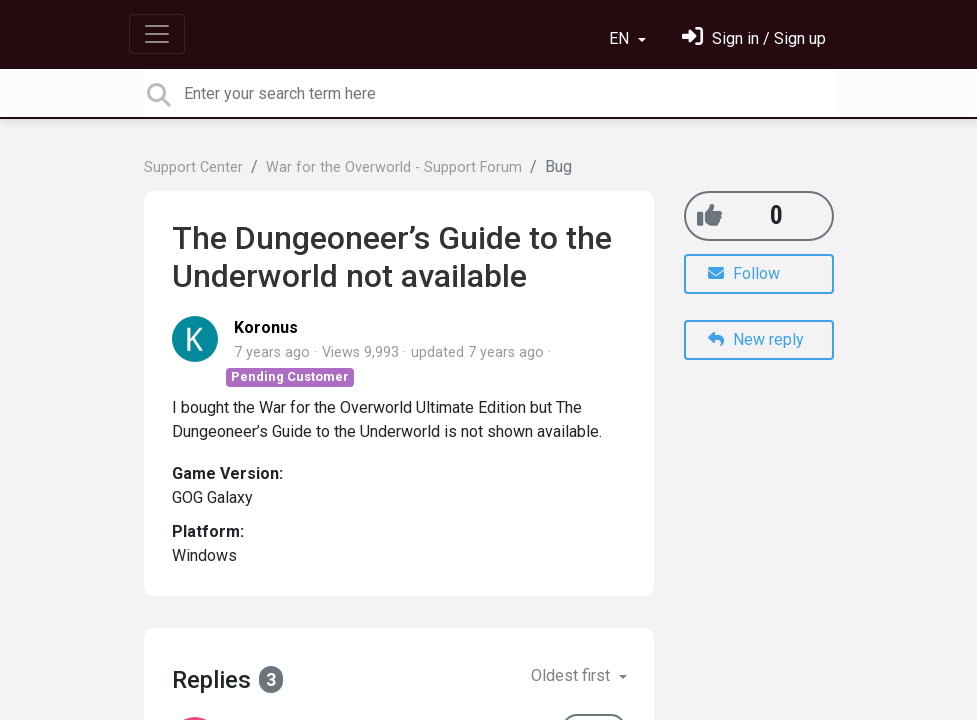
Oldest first (572, 675)
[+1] (709, 215)
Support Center (193, 167)
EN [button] (621, 38)
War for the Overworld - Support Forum (394, 167)
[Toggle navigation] (157, 34)
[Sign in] (754, 38)
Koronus (266, 327)
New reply (756, 339)
